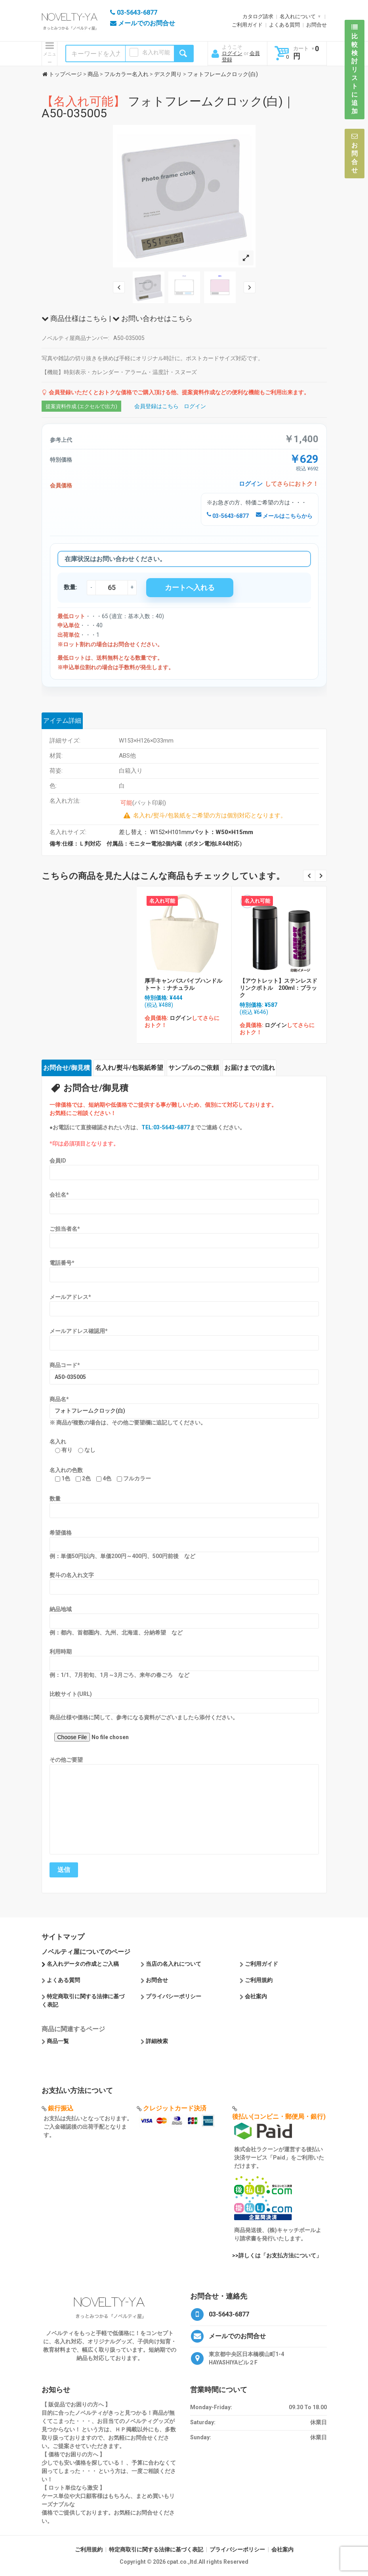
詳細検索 (157, 2041)
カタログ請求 (257, 16)
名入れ (58, 1441)
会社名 (59, 1195)
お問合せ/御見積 (66, 1067)
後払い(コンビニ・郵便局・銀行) (279, 2116)
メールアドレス (70, 1297)
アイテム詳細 (62, 720)
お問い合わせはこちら (152, 318)
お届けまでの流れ (249, 1067)
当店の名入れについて (173, 1964)
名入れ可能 (156, 52)
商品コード (65, 1365)
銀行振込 (60, 2108)
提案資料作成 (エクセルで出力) (81, 406)
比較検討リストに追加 (354, 69)
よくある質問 (284, 25)
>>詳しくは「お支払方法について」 (277, 2255)
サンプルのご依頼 (193, 1067)
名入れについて (298, 16)
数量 (55, 1498)
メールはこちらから (284, 516)
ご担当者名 (65, 1229)
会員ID (58, 1160)
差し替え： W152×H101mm (186, 832)
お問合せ (316, 25)
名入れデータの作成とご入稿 (83, 1964)
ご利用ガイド (247, 25)
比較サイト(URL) (71, 1694)
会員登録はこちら (156, 406)
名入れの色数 (66, 1470)
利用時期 (61, 1651)
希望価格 (61, 1533)
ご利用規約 (259, 1980)
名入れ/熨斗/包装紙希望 (129, 1067)
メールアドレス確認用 (79, 1331)
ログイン (232, 53)
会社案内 (256, 1996)
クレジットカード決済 (174, 2108)
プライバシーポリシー (173, 1996)
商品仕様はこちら (74, 318)
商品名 (59, 1399)
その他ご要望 (66, 1760)
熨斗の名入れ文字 (72, 1575)
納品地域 (61, 1609)
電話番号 (62, 1263)
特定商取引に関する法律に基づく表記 (156, 2549)
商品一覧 (58, 2041)
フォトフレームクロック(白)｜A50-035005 (168, 107)
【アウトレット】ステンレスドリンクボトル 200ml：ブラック (278, 988)
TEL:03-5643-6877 (165, 1127)
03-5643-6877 (228, 516)
